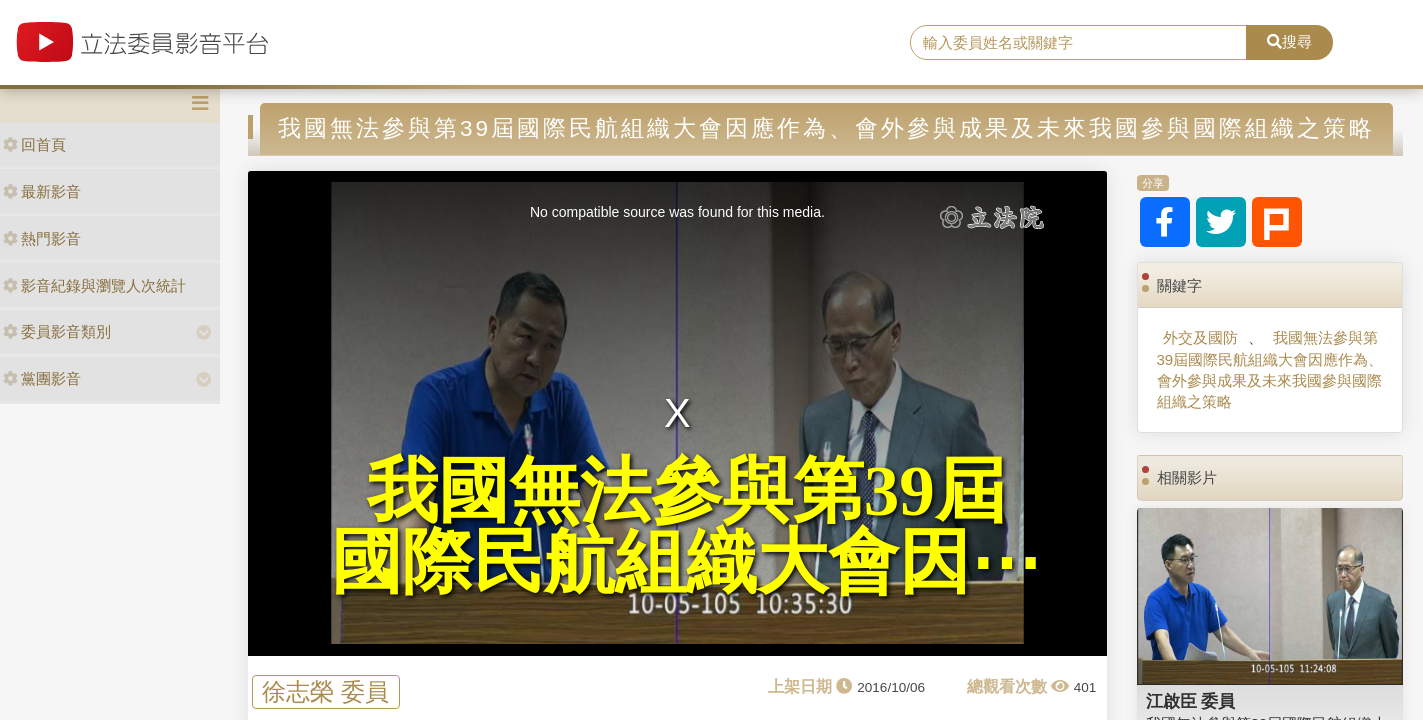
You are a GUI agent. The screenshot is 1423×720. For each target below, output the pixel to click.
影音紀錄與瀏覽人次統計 (94, 285)
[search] (1078, 43)
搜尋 (1289, 41)
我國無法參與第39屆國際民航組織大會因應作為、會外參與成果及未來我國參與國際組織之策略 (1270, 369)
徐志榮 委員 (325, 691)
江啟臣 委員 (1191, 701)
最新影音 (42, 191)
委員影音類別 (57, 331)
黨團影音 (42, 378)
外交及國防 (1200, 337)
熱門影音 (42, 238)
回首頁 (34, 144)
